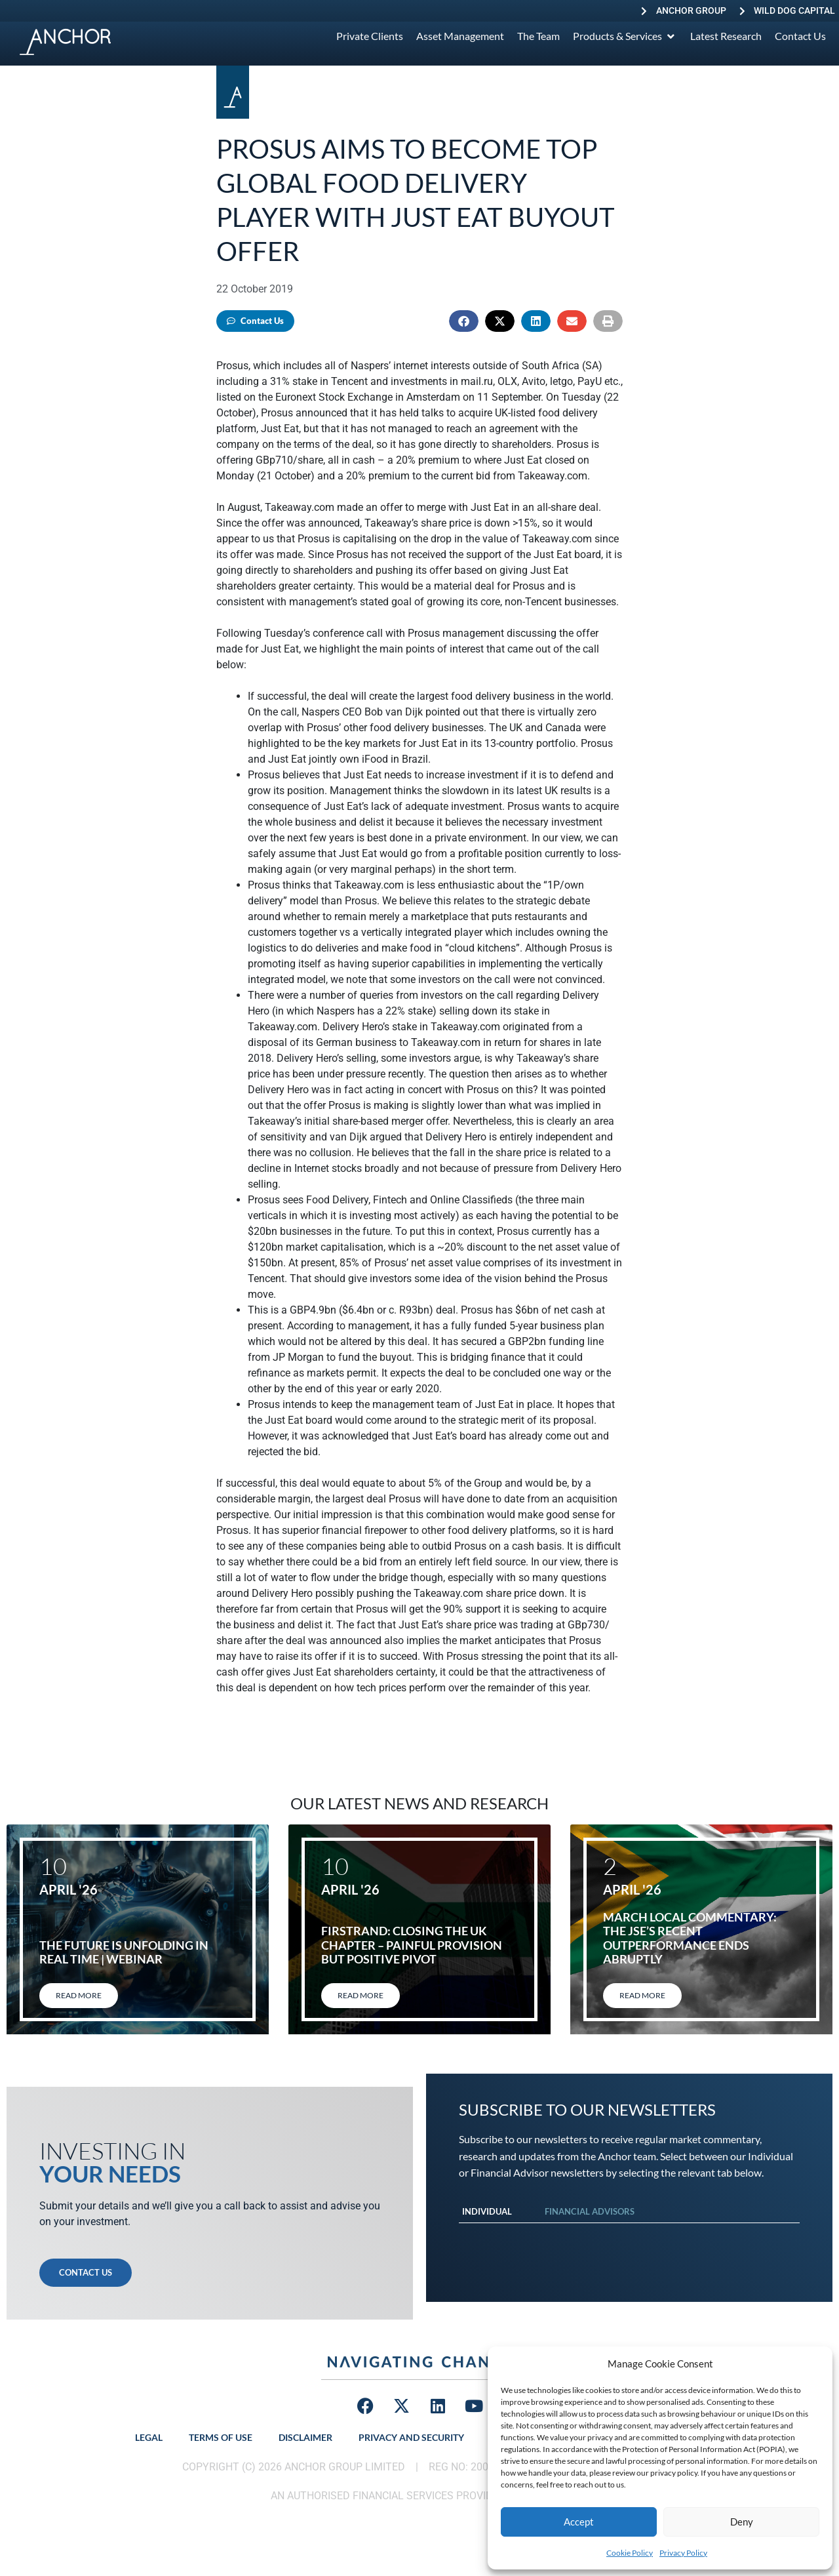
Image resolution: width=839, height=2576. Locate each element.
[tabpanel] (629, 2236)
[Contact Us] (800, 36)
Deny (741, 2521)
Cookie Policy (629, 2553)
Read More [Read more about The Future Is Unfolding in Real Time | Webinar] (79, 1995)
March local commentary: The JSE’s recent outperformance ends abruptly (690, 1938)
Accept (579, 2521)
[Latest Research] (726, 36)
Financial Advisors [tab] (589, 2211)
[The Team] (538, 36)
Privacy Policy (683, 2553)
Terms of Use (220, 2437)
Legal (149, 2437)
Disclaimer (305, 2437)
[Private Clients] (370, 36)
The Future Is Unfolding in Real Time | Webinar (123, 1952)
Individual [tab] (487, 2211)
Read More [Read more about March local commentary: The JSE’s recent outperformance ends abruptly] (642, 1995)
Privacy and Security (411, 2437)
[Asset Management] (460, 36)
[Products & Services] (625, 36)
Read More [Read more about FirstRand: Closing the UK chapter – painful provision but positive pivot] (360, 1995)
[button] (463, 321)
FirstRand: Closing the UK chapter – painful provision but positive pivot (411, 1944)
